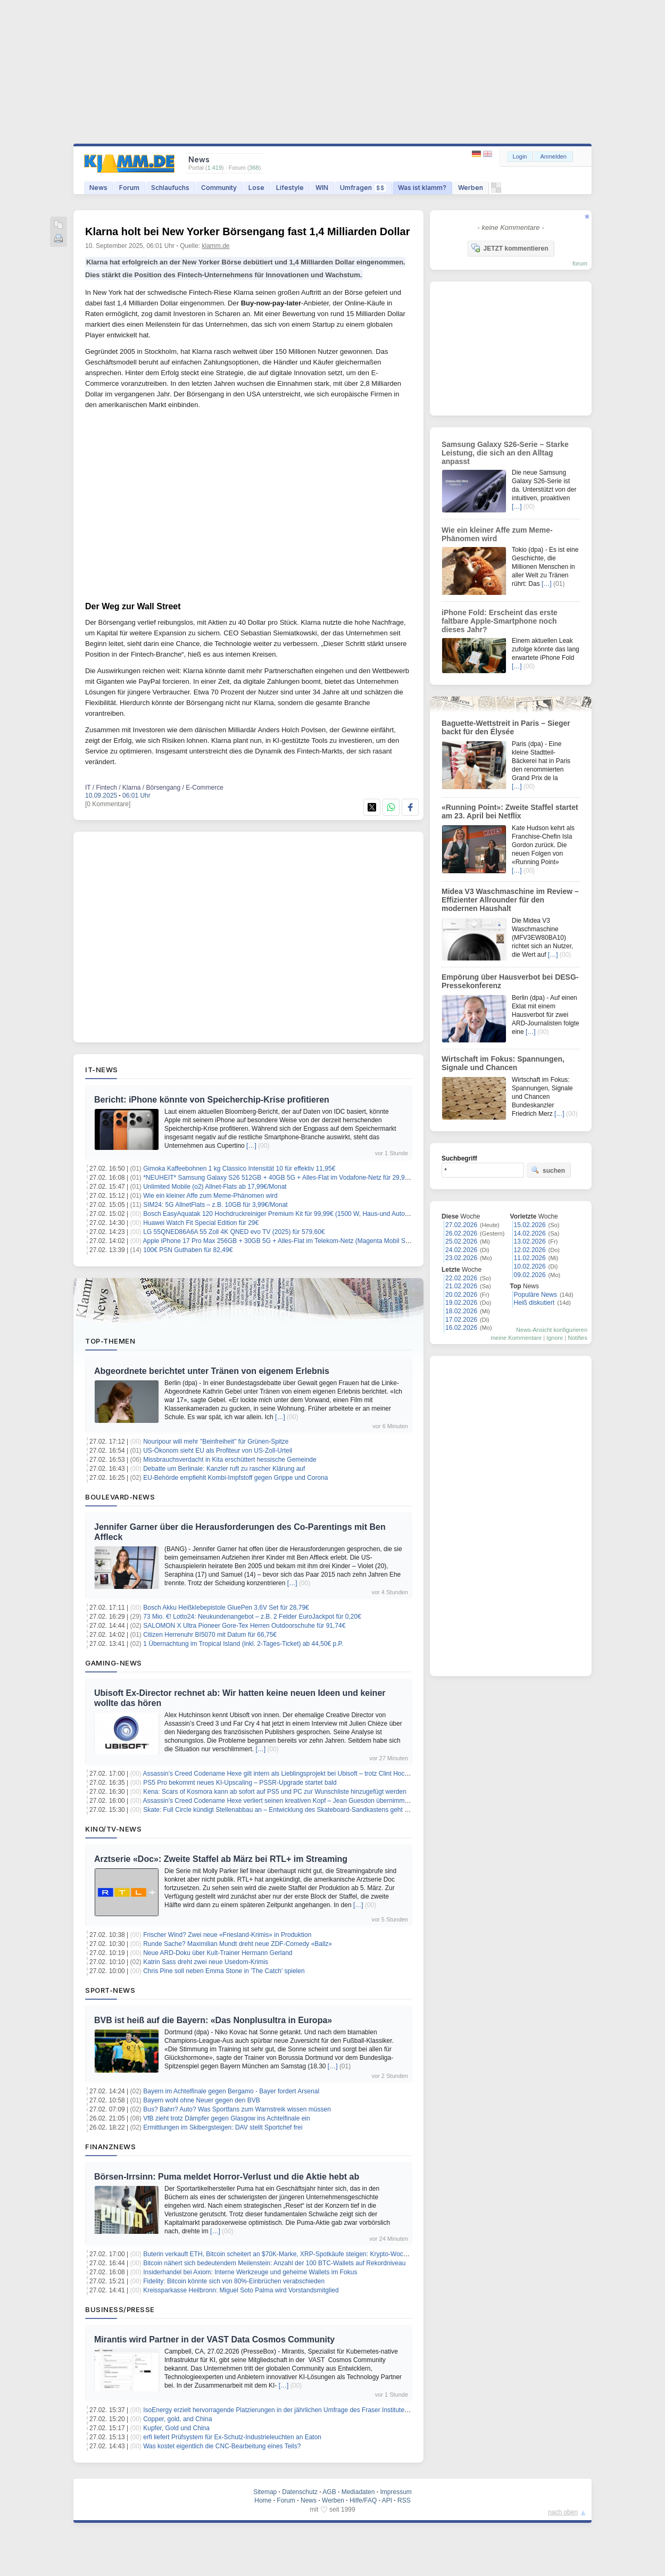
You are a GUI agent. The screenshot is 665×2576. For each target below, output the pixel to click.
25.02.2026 (461, 1241)
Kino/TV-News (113, 1829)
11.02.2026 (530, 1258)
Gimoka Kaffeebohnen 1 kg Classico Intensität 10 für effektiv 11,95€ (239, 1168)
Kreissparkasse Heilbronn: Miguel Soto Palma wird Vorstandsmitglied (241, 2290)
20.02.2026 (461, 1294)
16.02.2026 (461, 1327)
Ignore (554, 1338)
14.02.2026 (530, 1233)
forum (579, 263)
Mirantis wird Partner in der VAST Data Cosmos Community (214, 2339)
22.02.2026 (461, 1278)
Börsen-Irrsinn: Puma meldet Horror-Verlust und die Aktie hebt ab (226, 2176)
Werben (470, 188)
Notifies (577, 1338)
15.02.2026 (530, 1225)
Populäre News (535, 1294)
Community (219, 188)
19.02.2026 (461, 1302)
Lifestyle (290, 188)
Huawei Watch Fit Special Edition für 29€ (201, 1223)
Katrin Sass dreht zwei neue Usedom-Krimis (205, 1962)
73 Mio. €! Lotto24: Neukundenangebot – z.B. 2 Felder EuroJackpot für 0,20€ (252, 1616)
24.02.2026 (461, 1250)
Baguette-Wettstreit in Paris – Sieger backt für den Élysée (506, 727)
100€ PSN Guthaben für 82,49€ (187, 1250)
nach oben (563, 2512)
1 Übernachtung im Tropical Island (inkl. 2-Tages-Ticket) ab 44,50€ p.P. (243, 1643)
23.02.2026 (461, 1258)
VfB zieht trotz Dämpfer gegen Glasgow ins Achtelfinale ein (226, 2118)
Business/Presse (120, 2309)
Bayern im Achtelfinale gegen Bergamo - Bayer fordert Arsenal (231, 2091)
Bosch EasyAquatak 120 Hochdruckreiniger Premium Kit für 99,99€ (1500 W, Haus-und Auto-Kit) (280, 1213)
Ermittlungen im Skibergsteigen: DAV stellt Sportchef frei (222, 2127)
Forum (129, 188)
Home (262, 2500)
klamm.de (216, 246)
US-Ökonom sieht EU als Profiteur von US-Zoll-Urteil (217, 1450)
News (98, 188)
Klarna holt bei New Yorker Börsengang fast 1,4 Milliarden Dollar (247, 231)
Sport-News (110, 1990)
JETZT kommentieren (509, 248)
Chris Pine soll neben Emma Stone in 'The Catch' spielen (223, 1971)
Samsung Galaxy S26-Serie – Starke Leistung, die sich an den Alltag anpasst (505, 453)
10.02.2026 (530, 1266)
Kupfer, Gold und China (176, 2428)
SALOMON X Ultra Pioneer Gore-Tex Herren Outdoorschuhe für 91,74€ (244, 1625)
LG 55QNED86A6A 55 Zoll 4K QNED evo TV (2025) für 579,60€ (234, 1232)
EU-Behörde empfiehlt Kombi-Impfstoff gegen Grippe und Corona (235, 1477)
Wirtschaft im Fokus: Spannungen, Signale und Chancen (503, 1063)
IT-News (101, 1069)
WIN (321, 188)
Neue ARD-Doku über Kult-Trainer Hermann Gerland (217, 1953)
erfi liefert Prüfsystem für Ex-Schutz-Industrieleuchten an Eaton (232, 2437)
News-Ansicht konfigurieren (551, 1330)
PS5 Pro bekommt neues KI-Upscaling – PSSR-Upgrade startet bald (240, 1782)
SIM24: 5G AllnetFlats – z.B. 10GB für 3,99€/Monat (215, 1204)
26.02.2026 (461, 1233)
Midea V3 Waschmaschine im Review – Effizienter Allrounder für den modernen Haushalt (510, 900)
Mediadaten (358, 2492)
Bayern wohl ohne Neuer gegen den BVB (201, 2100)
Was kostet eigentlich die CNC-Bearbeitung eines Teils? (222, 2446)
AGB (329, 2492)
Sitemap (265, 2492)
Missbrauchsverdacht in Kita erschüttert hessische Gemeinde (229, 1459)
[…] (251, 1145)
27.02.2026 (461, 1225)
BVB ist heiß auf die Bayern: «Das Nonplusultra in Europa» (213, 2020)
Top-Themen (110, 1341)
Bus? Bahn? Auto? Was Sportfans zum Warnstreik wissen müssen (237, 2109)
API (387, 2500)
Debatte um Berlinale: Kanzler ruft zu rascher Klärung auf (224, 1468)
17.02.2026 (461, 1319)
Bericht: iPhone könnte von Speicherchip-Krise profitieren (211, 1099)
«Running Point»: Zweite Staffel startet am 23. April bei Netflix (510, 811)
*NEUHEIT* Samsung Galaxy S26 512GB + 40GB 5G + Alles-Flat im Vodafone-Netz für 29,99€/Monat (287, 1177)
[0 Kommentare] (107, 804)
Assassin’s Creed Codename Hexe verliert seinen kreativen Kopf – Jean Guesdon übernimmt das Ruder (290, 1800)
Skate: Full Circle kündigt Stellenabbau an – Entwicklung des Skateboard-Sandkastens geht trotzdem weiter (295, 1809)
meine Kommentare (516, 1338)
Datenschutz (300, 2492)
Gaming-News (113, 1663)
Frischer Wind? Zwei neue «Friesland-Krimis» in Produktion (227, 1935)
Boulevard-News (120, 1497)
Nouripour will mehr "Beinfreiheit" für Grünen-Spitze (215, 1441)
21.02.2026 (461, 1286)
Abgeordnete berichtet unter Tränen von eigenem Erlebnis (211, 1371)
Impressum (395, 2492)
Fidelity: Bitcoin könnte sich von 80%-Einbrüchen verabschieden (234, 2281)
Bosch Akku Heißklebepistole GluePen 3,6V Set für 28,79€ (226, 1607)
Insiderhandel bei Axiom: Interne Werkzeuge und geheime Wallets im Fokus (250, 2272)
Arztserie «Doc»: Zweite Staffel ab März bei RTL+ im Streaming (220, 1858)
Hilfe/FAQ (363, 2500)
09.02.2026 (530, 1275)
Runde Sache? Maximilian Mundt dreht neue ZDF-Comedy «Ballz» (237, 1944)
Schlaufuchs (170, 188)
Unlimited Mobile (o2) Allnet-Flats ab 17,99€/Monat (214, 1186)
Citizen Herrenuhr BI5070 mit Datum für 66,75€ (210, 1634)
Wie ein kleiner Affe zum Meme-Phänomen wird (210, 1195)
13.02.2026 (530, 1241)
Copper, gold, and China (177, 2419)
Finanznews (110, 2146)
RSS (404, 2500)
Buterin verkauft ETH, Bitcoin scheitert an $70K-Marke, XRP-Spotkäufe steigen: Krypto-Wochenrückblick (290, 2254)
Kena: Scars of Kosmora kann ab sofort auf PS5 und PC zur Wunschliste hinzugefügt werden (274, 1791)
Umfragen (363, 188)
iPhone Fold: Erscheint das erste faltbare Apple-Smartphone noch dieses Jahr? (500, 621)
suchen (548, 1170)
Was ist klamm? (422, 188)
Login (520, 156)
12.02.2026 (530, 1250)
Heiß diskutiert (534, 1302)
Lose (256, 188)
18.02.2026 (461, 1311)
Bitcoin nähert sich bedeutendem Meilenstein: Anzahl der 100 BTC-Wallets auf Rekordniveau (274, 2263)
